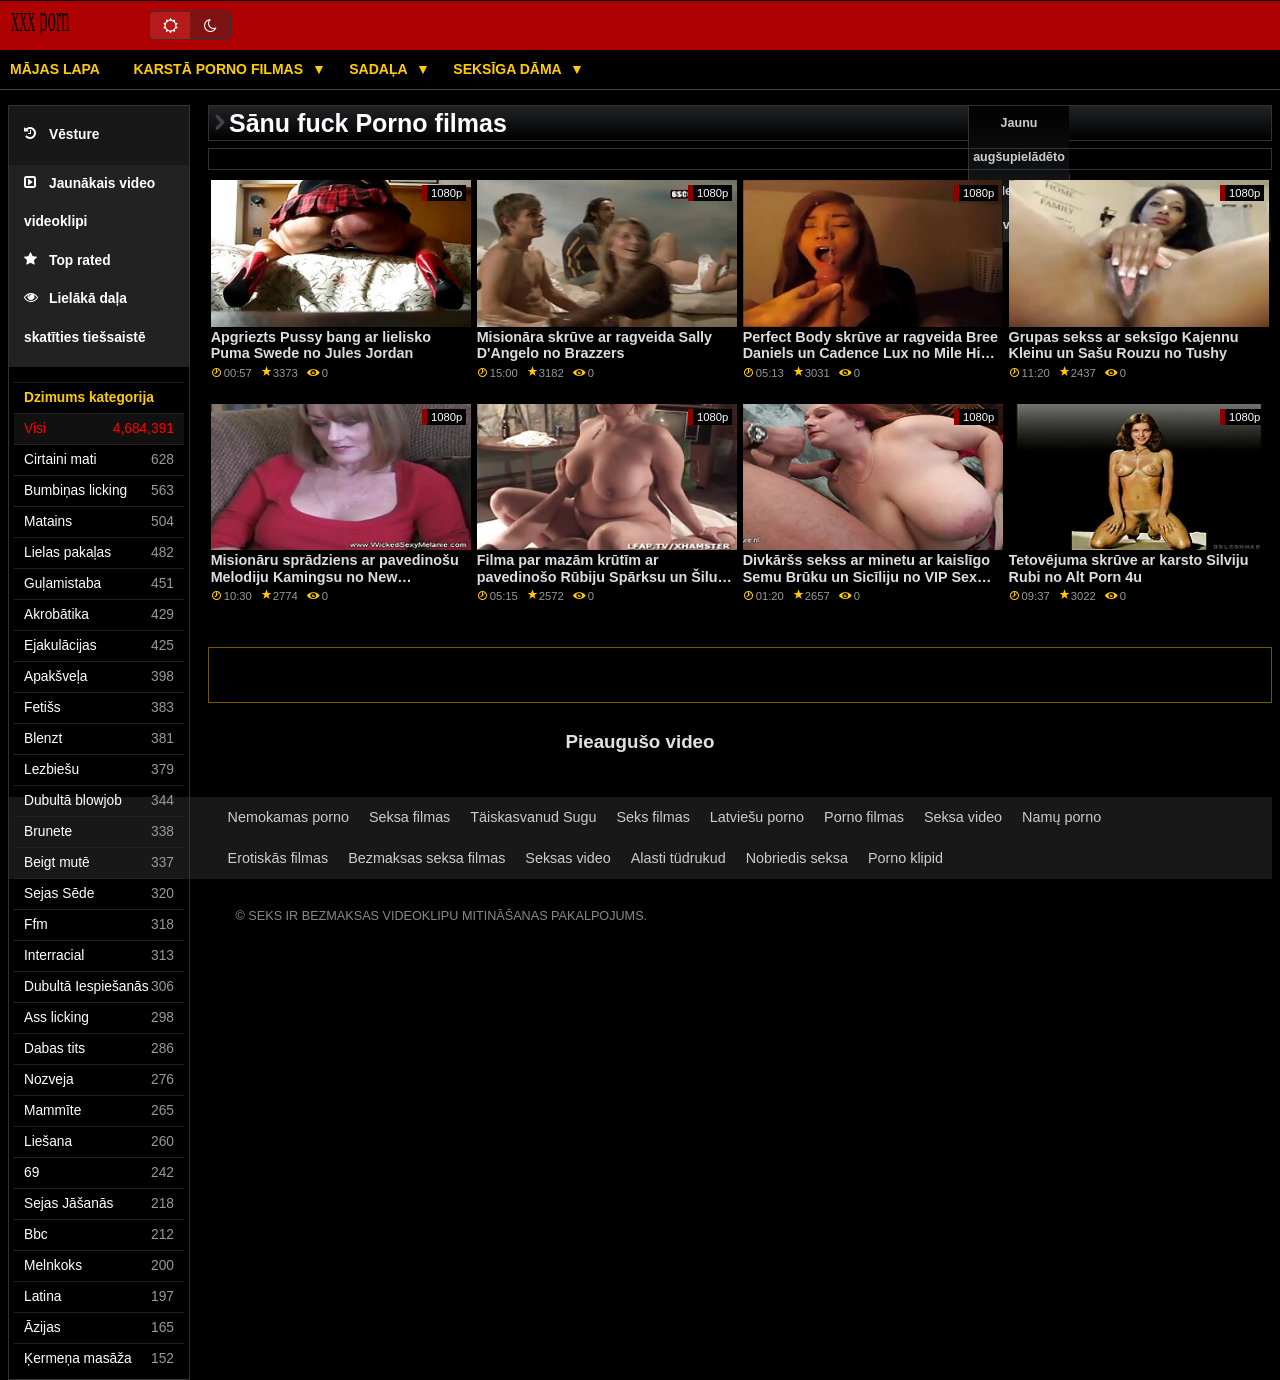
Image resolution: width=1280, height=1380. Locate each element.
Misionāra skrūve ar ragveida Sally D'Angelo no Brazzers (594, 345)
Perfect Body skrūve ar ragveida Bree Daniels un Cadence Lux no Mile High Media (870, 353)
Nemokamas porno (288, 817)
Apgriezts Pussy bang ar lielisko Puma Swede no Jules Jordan (321, 345)
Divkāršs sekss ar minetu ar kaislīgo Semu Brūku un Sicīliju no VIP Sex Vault (866, 576)
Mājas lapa (55, 69)
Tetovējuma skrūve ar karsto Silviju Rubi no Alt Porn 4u (1129, 568)
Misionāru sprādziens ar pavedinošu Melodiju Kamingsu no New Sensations (335, 576)
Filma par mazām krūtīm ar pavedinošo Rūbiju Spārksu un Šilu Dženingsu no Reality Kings (597, 576)
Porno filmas (864, 817)
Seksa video (963, 817)
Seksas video (567, 858)
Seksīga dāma (509, 69)
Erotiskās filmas (278, 858)
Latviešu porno (757, 817)
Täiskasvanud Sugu (533, 817)
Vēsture (61, 134)
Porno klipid (905, 858)
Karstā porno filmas (219, 69)
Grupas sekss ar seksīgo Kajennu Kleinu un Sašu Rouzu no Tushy (1124, 345)
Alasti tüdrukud (678, 858)
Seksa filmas (409, 817)
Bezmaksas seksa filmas (426, 858)
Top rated (67, 260)
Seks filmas (652, 817)
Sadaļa (380, 69)
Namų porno (1061, 817)
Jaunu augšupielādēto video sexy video (1019, 174)
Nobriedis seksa (797, 858)
